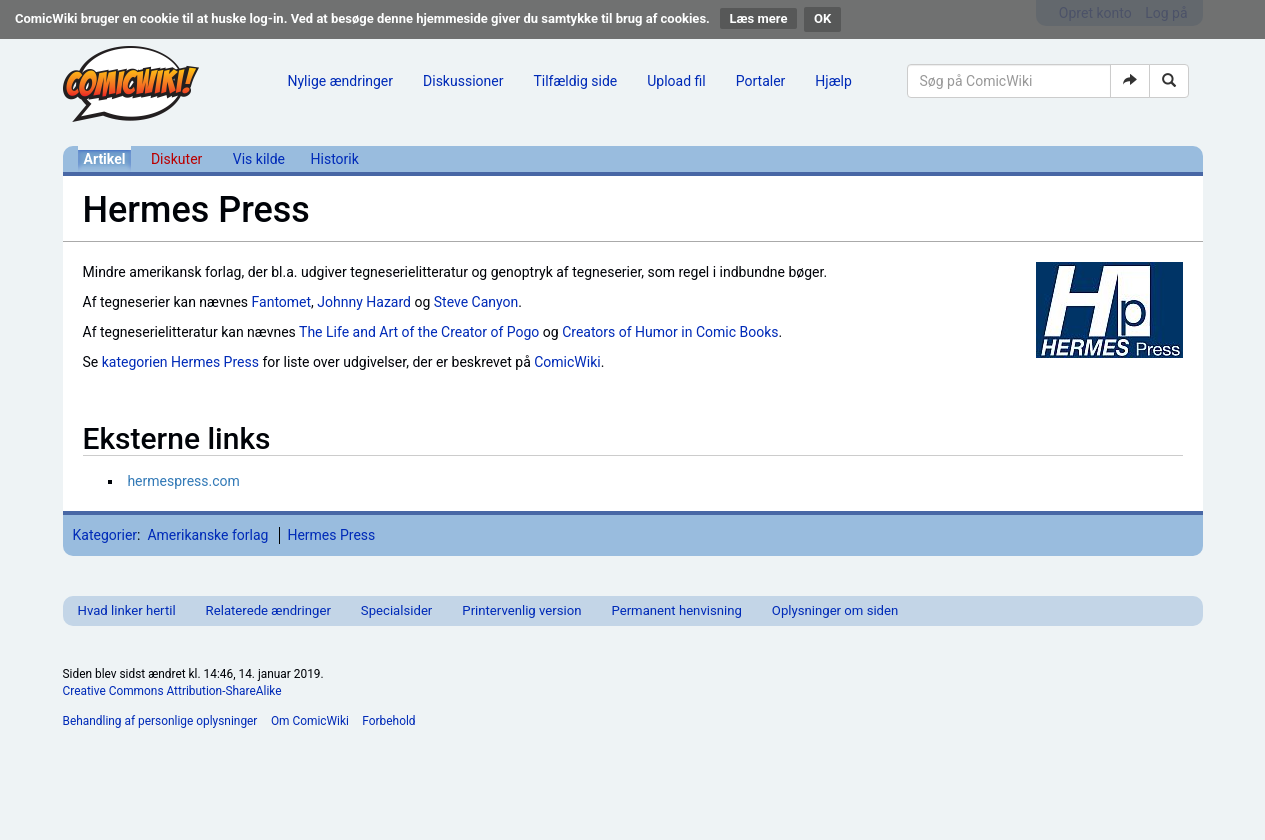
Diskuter (176, 159)
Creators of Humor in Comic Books (670, 332)
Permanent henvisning (676, 610)
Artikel (105, 159)
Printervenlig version (521, 610)
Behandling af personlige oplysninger (160, 721)
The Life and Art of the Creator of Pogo (419, 332)
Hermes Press (331, 535)
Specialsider (396, 610)
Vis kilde (259, 159)
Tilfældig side (575, 81)
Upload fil (676, 81)
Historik (335, 159)
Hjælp (833, 81)
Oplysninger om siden (835, 610)
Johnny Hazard (364, 302)
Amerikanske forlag (207, 535)
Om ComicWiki (310, 721)
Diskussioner (463, 81)
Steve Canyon (476, 302)
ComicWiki (567, 362)
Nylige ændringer (341, 81)
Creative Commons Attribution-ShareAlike (172, 691)
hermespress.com (183, 481)
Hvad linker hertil (127, 610)
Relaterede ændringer (268, 610)
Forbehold (388, 721)
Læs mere (759, 18)
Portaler (761, 81)
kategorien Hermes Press (180, 362)
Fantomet (282, 302)
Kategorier (105, 535)
